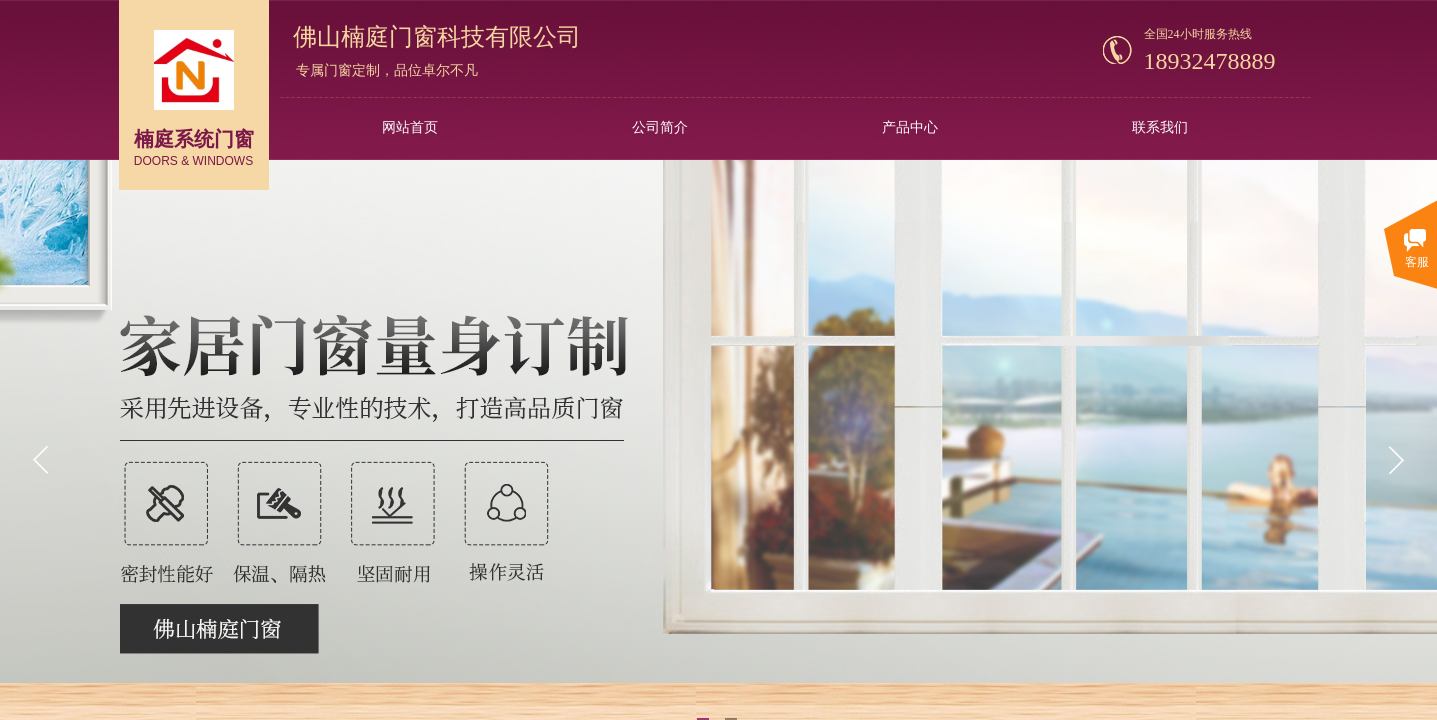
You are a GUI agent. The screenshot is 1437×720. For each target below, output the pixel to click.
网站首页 (410, 127)
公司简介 (660, 127)
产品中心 (910, 127)
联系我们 (1160, 127)
